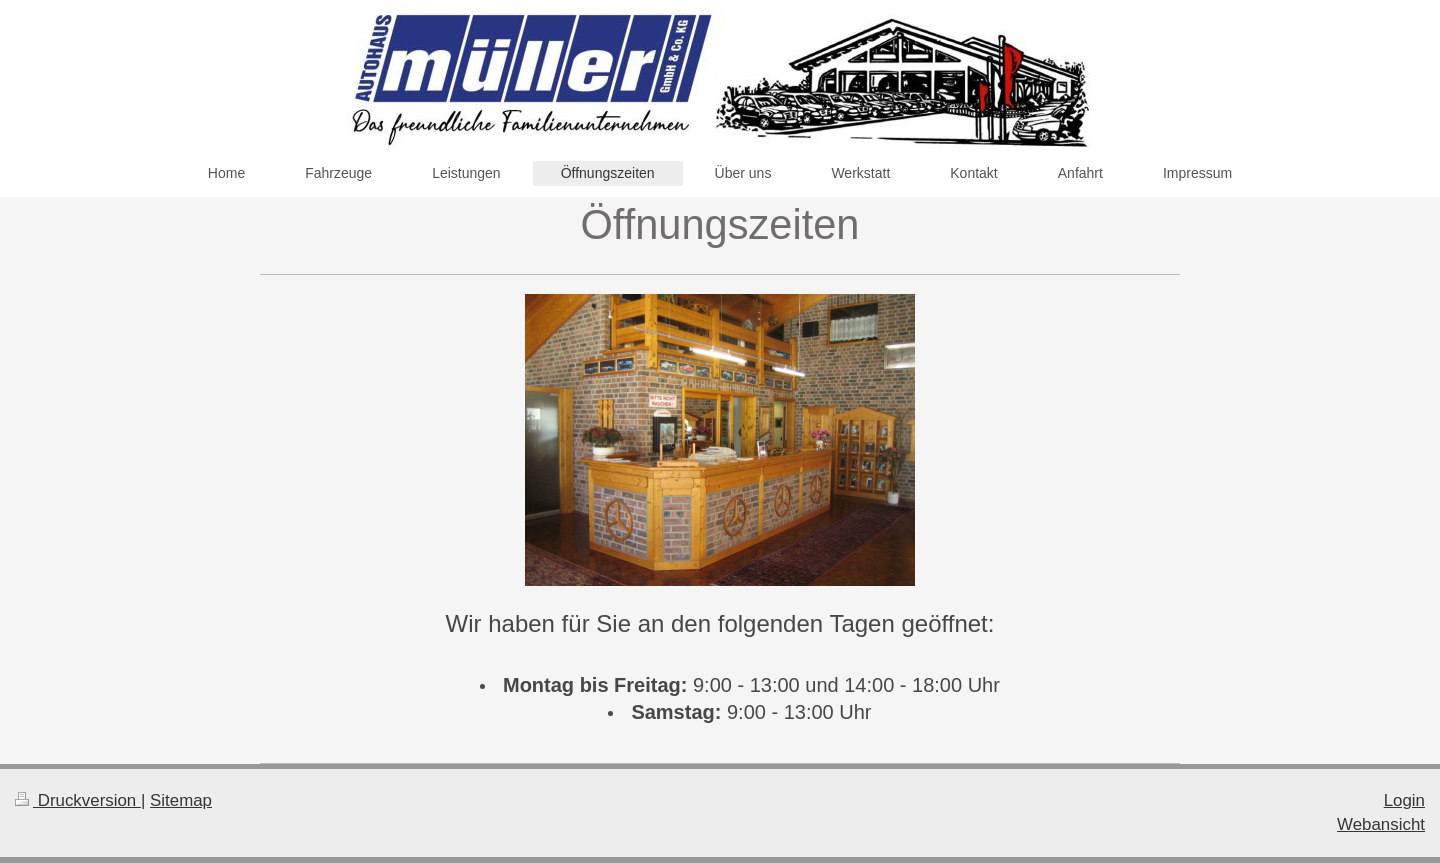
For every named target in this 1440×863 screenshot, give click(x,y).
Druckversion (78, 800)
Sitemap (181, 800)
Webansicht (1381, 824)
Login (1404, 800)
